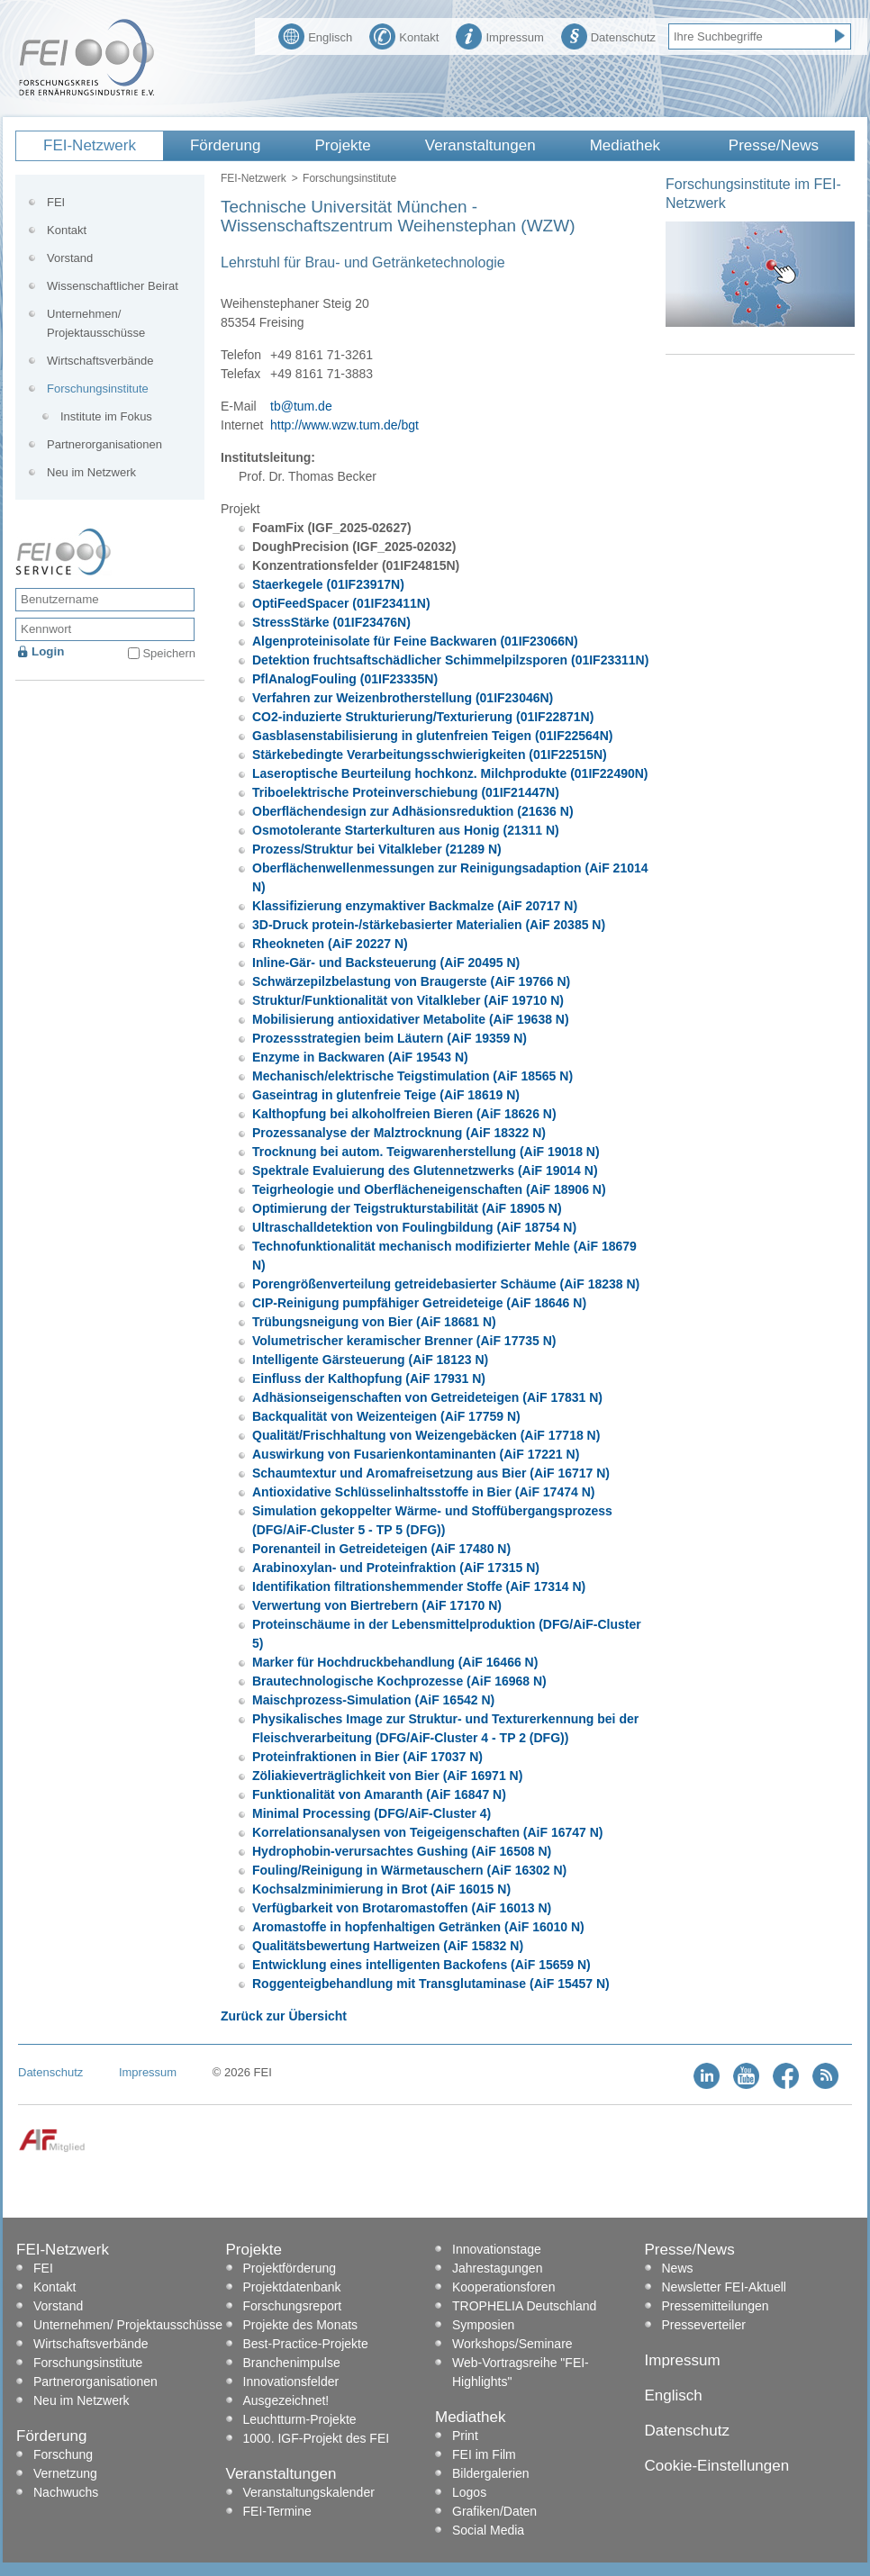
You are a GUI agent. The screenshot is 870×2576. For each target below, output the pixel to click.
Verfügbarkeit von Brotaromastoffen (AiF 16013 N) (401, 1908)
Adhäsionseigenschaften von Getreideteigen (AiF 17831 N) (427, 1397)
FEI (56, 202)
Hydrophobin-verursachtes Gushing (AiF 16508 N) (401, 1851)
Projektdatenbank (292, 2287)
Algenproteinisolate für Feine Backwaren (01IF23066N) (415, 641)
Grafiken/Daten (494, 2511)
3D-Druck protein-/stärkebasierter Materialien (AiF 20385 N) (428, 924)
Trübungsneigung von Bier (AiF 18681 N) (374, 1322)
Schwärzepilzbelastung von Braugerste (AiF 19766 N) (411, 981)
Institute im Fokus (106, 416)
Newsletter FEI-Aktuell (724, 2287)
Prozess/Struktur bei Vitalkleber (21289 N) (377, 849)
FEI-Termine (277, 2511)
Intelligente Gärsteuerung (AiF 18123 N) (370, 1359)
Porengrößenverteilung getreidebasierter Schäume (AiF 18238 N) (445, 1284)
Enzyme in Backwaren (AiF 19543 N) (360, 1057)
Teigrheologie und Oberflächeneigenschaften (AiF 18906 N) (429, 1189)
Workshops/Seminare (512, 2343)
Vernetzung (65, 2473)
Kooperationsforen (503, 2287)
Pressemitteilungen (715, 2306)
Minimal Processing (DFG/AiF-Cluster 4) (371, 1813)
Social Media (488, 2530)
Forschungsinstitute (349, 178)
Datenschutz (608, 35)
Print (465, 2435)
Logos (469, 2492)
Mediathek (625, 145)
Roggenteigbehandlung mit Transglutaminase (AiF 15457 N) (431, 1983)
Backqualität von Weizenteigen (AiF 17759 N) (386, 1416)
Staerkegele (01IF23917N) (328, 584)
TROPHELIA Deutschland (524, 2306)
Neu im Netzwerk (91, 472)
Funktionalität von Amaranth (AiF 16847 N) (379, 1794)
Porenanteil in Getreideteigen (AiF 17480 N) (381, 1548)
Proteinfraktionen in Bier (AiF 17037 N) (367, 1756)
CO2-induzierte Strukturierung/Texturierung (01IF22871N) (423, 717)
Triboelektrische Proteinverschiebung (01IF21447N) (405, 792)
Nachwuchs (65, 2492)
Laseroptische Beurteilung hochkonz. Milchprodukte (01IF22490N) (450, 773)
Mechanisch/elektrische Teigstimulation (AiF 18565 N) (412, 1076)
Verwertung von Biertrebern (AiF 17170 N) (377, 1605)
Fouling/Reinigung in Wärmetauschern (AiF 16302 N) (409, 1870)
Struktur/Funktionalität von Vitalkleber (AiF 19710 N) (408, 1000)
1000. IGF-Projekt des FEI (316, 2438)
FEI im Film (484, 2454)
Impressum (499, 35)
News (677, 2268)
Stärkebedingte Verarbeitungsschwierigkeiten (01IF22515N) (429, 754)
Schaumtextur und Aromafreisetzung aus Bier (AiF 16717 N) (431, 1473)
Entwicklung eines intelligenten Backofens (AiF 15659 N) (421, 1964)
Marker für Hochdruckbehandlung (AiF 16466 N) (395, 1662)
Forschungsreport (292, 2306)
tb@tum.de (301, 406)
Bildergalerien (491, 2473)
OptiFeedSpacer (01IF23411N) (341, 603)
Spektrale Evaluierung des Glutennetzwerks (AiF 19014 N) (425, 1170)
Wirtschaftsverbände (100, 360)
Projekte (342, 145)
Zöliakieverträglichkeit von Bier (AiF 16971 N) (387, 1775)
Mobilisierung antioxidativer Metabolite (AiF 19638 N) (410, 1019)
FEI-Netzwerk (89, 145)
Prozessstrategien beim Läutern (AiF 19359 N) (389, 1038)
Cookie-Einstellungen (717, 2465)
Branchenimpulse (291, 2362)
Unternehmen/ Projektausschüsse (96, 323)
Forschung (63, 2454)
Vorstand (70, 258)
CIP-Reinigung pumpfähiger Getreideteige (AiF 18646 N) (419, 1303)
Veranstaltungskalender (309, 2492)
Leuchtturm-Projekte (300, 2419)
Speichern (168, 653)
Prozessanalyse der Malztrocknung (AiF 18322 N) (399, 1132)
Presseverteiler (704, 2325)
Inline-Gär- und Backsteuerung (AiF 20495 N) (386, 962)
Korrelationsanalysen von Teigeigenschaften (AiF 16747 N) (427, 1832)
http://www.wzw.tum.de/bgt (344, 425)
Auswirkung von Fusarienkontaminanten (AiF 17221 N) (415, 1454)
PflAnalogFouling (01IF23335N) (345, 679)
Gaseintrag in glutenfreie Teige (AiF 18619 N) (386, 1095)
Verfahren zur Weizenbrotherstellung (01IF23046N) (402, 698)
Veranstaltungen (480, 145)
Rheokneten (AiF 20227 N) (330, 943)
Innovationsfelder (291, 2381)
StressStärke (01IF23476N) (331, 622)
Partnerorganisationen (104, 444)
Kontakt (404, 35)
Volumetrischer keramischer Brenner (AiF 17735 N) (404, 1340)
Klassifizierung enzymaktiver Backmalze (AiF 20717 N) (414, 906)
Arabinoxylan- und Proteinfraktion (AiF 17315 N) (395, 1567)
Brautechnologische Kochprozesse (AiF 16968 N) (399, 1681)
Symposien (483, 2325)
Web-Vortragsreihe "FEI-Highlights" (520, 2372)
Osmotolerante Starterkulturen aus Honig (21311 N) (405, 830)
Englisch (315, 35)
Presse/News (774, 145)
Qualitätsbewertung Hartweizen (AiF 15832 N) (387, 1946)
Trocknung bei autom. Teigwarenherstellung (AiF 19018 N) (426, 1151)
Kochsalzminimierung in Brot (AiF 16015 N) (381, 1889)
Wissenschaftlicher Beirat (112, 286)
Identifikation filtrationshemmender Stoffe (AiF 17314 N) (418, 1586)
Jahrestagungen (497, 2268)
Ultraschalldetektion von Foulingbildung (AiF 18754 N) (414, 1227)
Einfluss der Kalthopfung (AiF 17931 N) (368, 1378)
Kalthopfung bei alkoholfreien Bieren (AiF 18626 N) (404, 1114)
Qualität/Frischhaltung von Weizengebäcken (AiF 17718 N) (426, 1435)
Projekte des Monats (300, 2325)
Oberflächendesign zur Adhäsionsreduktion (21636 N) (413, 811)
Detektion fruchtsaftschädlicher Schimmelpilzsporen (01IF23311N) (450, 660)
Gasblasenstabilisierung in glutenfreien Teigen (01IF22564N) (432, 735)
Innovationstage (496, 2249)
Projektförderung (290, 2268)
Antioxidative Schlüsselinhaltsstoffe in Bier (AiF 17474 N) (423, 1492)
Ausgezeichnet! (286, 2400)
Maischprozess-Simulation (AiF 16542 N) (373, 1700)
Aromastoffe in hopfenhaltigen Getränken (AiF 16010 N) (418, 1927)
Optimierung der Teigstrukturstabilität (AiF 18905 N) (407, 1208)
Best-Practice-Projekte (305, 2343)
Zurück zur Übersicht (284, 2016)
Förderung (225, 145)
